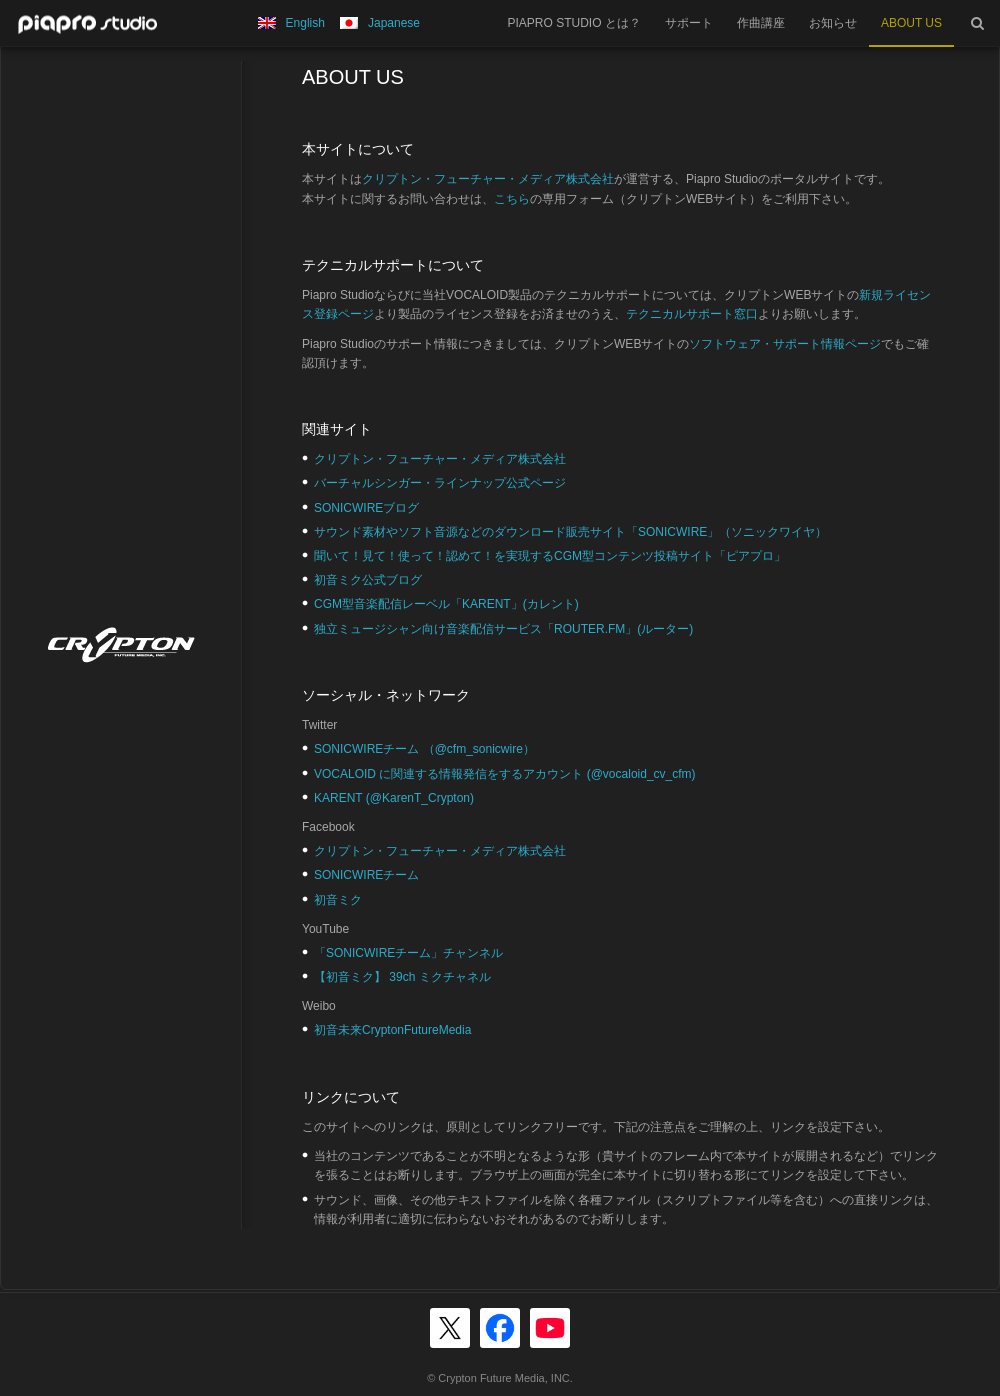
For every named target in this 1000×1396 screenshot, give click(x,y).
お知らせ (833, 23)
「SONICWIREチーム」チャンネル (408, 953)
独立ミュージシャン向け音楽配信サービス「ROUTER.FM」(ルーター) (503, 629)
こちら (512, 199)
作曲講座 (761, 23)
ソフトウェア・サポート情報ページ (785, 344)
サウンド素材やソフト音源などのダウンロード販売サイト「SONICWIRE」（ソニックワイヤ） (570, 532)
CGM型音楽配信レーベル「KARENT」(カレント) (446, 604)
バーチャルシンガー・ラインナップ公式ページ (440, 483)
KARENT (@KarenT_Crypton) (394, 798)
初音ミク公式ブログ (368, 580)
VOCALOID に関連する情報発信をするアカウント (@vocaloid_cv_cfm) (505, 774)
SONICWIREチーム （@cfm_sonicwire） (424, 749)
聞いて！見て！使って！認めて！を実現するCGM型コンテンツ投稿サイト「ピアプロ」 (550, 556)
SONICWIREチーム (366, 875)
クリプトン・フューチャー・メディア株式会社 (488, 179)
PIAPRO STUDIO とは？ (574, 23)
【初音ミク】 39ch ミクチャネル (402, 977)
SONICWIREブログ (366, 508)
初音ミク (338, 900)
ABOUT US (911, 23)
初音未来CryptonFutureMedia (392, 1030)
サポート (689, 23)
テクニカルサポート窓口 (692, 314)
